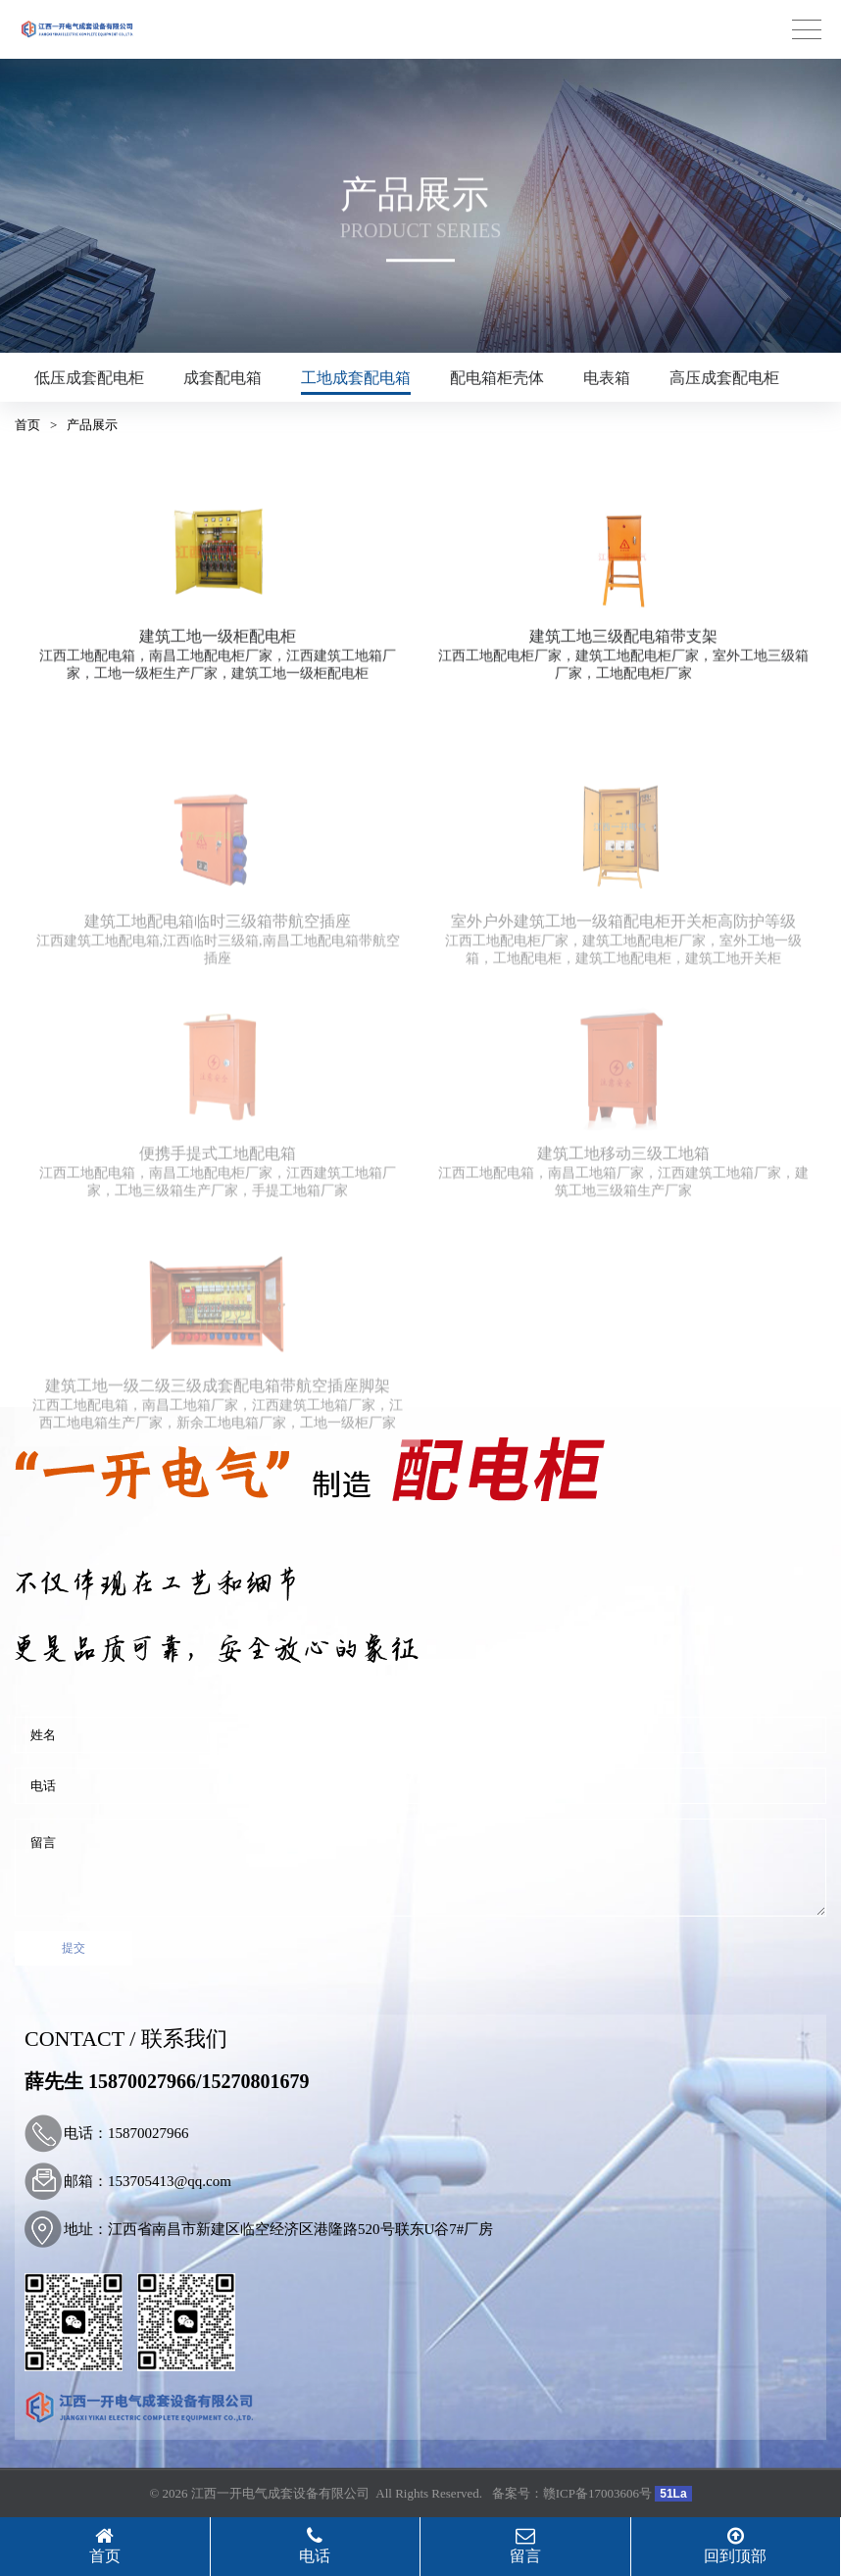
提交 (73, 1948)
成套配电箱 (222, 377)
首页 (27, 424)
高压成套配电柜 (724, 377)
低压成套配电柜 (89, 377)
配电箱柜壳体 (497, 377)
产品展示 (92, 424)
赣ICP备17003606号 (597, 2493)
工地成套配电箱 (356, 377)
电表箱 (606, 377)
